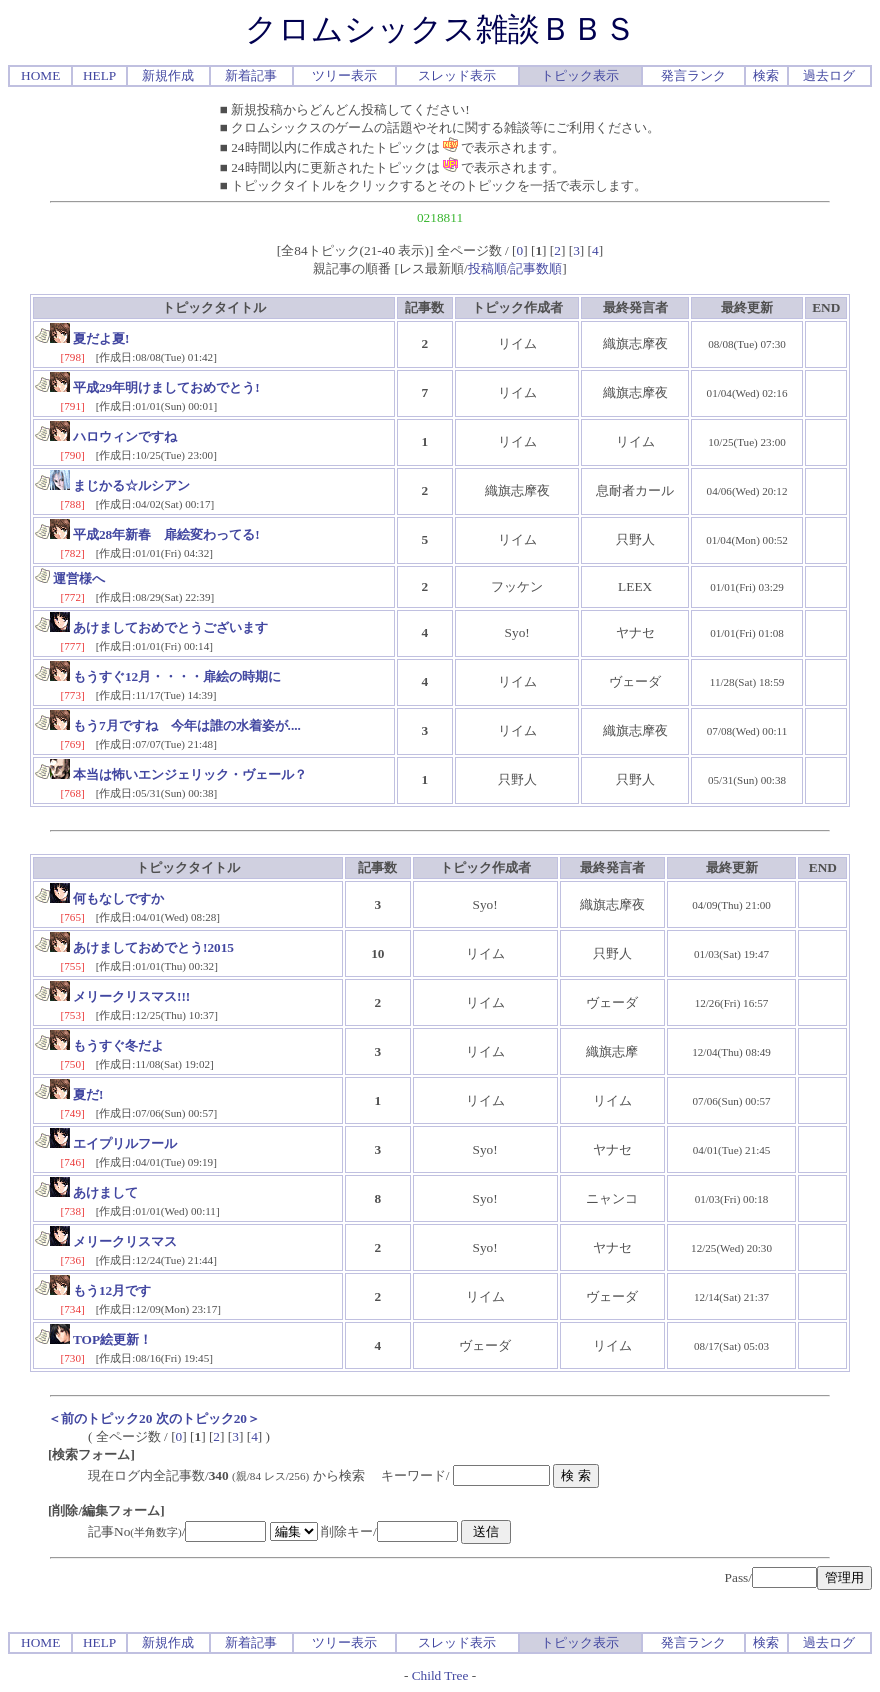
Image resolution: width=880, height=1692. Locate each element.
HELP (99, 75)
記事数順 (536, 268)
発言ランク (693, 75)
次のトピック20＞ (208, 1418)
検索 (766, 75)
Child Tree (440, 1675)
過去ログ (829, 75)
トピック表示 (580, 75)
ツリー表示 (344, 75)
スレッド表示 (457, 75)
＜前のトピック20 (100, 1418)
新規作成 (168, 75)
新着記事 (251, 75)
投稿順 (487, 268)
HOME (40, 75)
